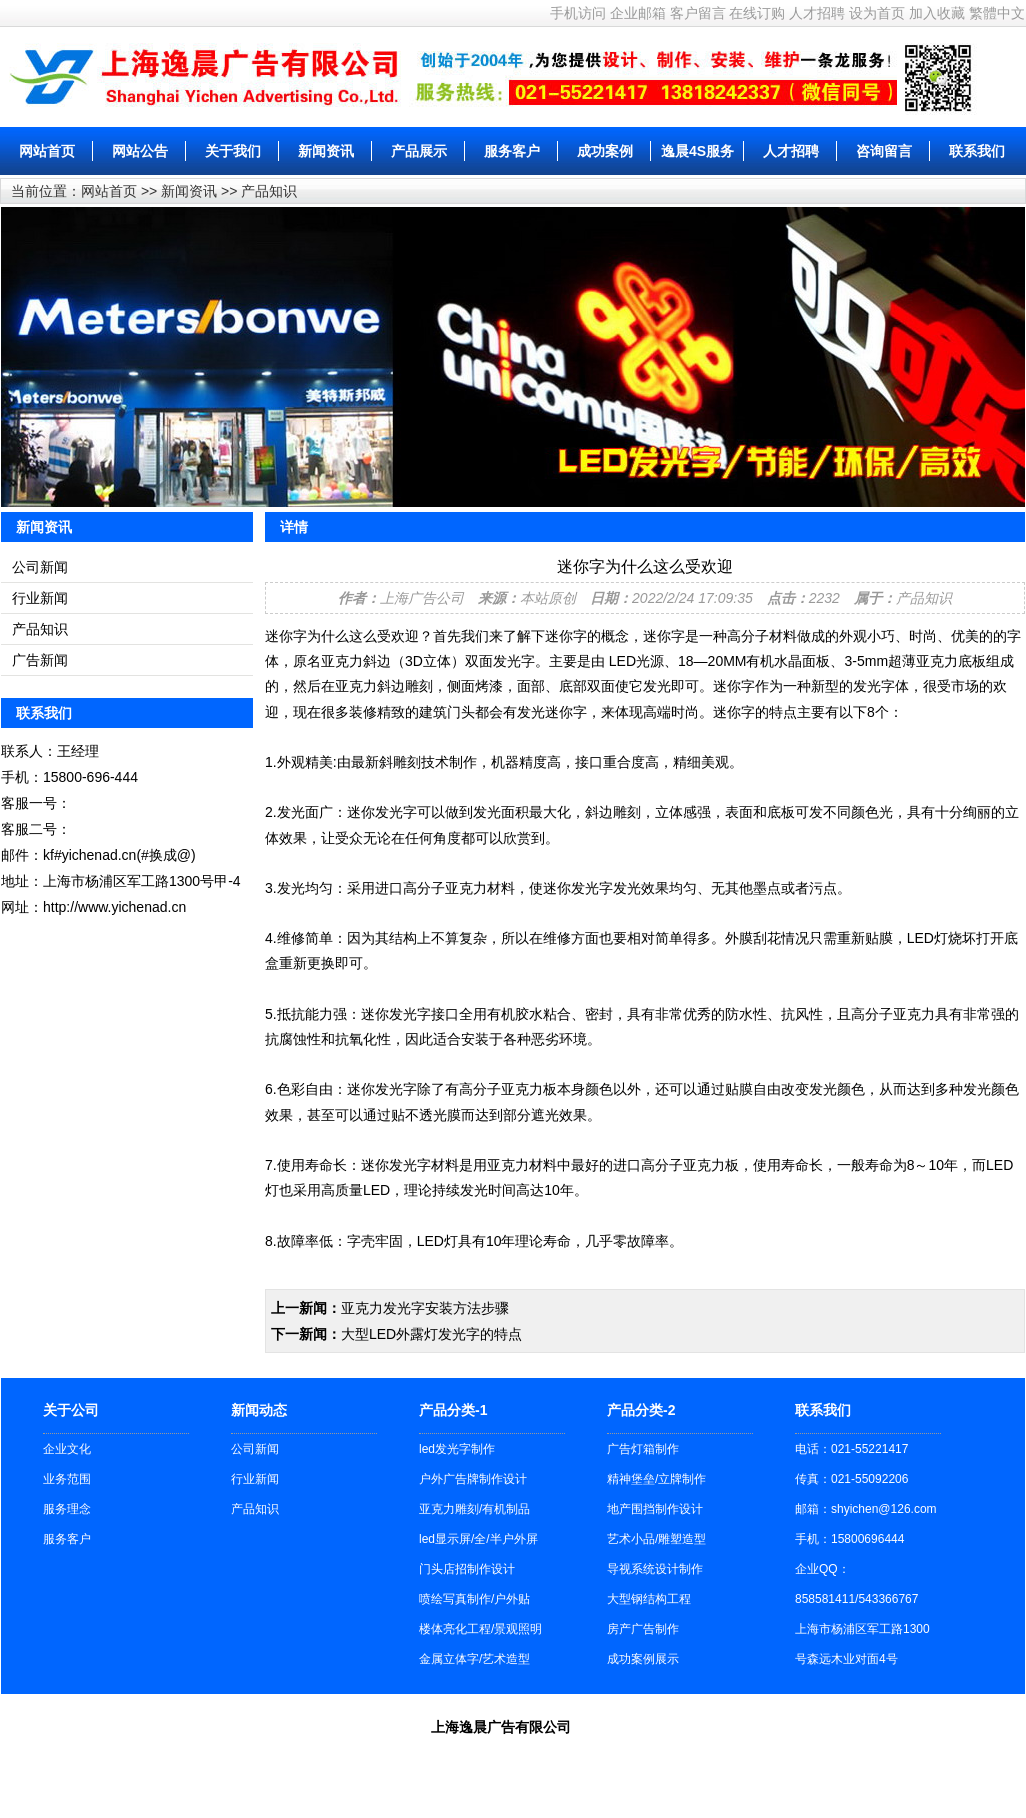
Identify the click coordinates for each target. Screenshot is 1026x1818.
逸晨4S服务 (697, 151)
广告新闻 (40, 660)
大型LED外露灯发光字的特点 (431, 1334)
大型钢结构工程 (649, 1599)
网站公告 (140, 151)
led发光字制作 (457, 1449)
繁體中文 (997, 13)
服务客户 (512, 151)
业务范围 (67, 1479)
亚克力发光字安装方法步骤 (425, 1308)
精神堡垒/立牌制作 (656, 1479)
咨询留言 (884, 151)
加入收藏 (937, 13)
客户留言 (698, 13)
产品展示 (419, 151)
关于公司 (71, 1410)
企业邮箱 (638, 13)
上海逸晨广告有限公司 (501, 1727)
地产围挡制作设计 (655, 1509)
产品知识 (269, 191)
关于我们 (233, 151)
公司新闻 (40, 567)
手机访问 (578, 13)
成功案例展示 (643, 1659)
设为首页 (877, 13)
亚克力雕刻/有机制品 (474, 1509)
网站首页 (47, 151)
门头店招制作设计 (467, 1569)
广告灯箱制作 (643, 1449)
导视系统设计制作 (655, 1569)
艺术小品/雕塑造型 (656, 1539)
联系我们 (977, 151)
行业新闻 (40, 598)
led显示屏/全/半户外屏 (478, 1539)
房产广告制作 (643, 1629)
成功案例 (605, 151)
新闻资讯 (326, 151)
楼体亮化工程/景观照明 (480, 1629)
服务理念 (67, 1509)
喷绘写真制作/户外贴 (474, 1599)
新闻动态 (259, 1410)
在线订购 (757, 13)
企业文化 (67, 1449)
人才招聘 (817, 13)
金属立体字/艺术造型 (474, 1659)
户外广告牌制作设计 (473, 1479)
